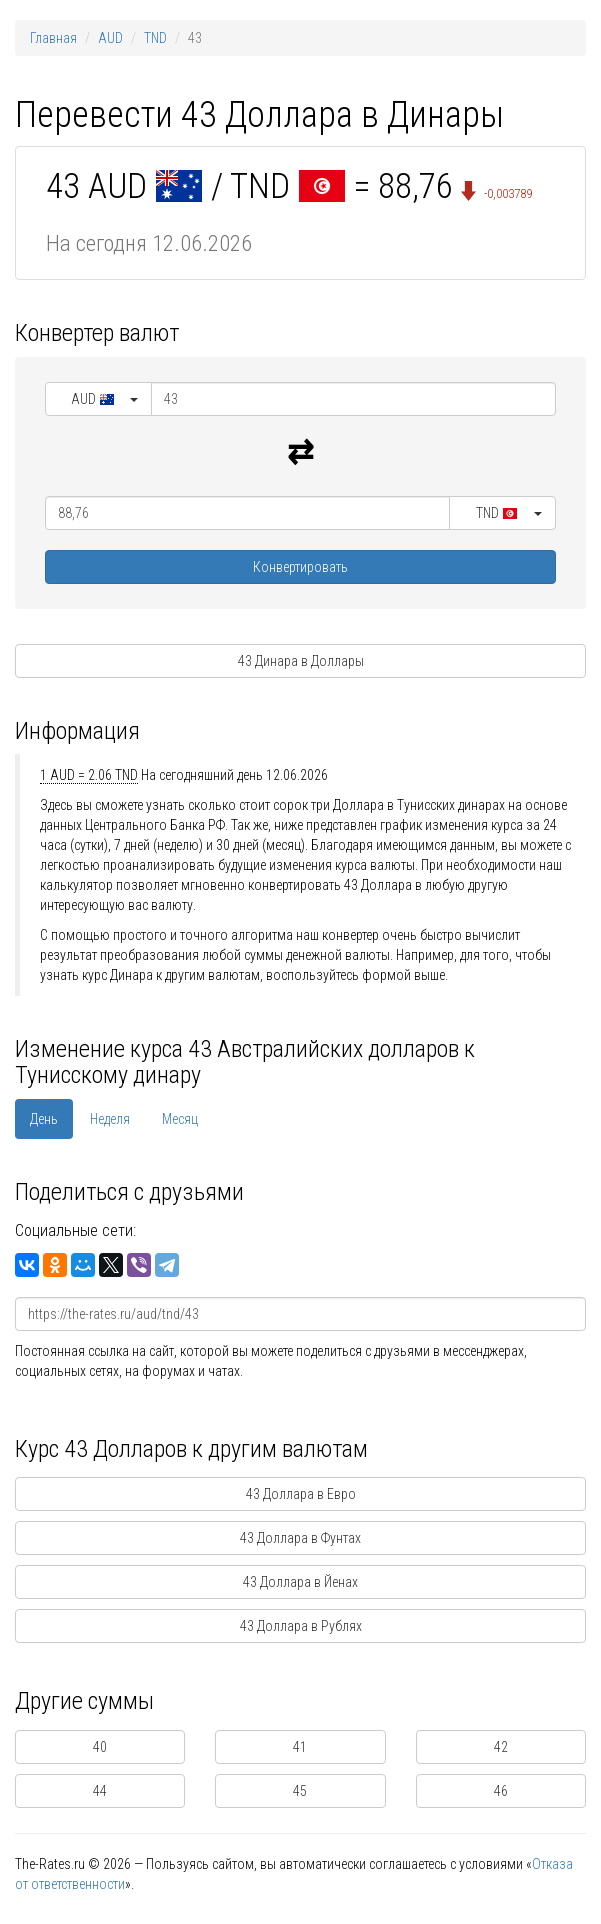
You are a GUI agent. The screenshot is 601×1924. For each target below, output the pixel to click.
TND (155, 38)
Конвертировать (300, 567)
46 (501, 1791)
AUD (110, 38)
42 (501, 1747)
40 (100, 1747)
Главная (53, 38)
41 (300, 1747)
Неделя (110, 1119)
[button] (98, 399)
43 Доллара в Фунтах (300, 1538)
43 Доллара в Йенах (300, 1582)
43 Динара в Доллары (301, 661)
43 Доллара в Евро (301, 1494)
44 (100, 1791)
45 (300, 1791)
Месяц (180, 1119)
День (44, 1119)
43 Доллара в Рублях (301, 1626)
